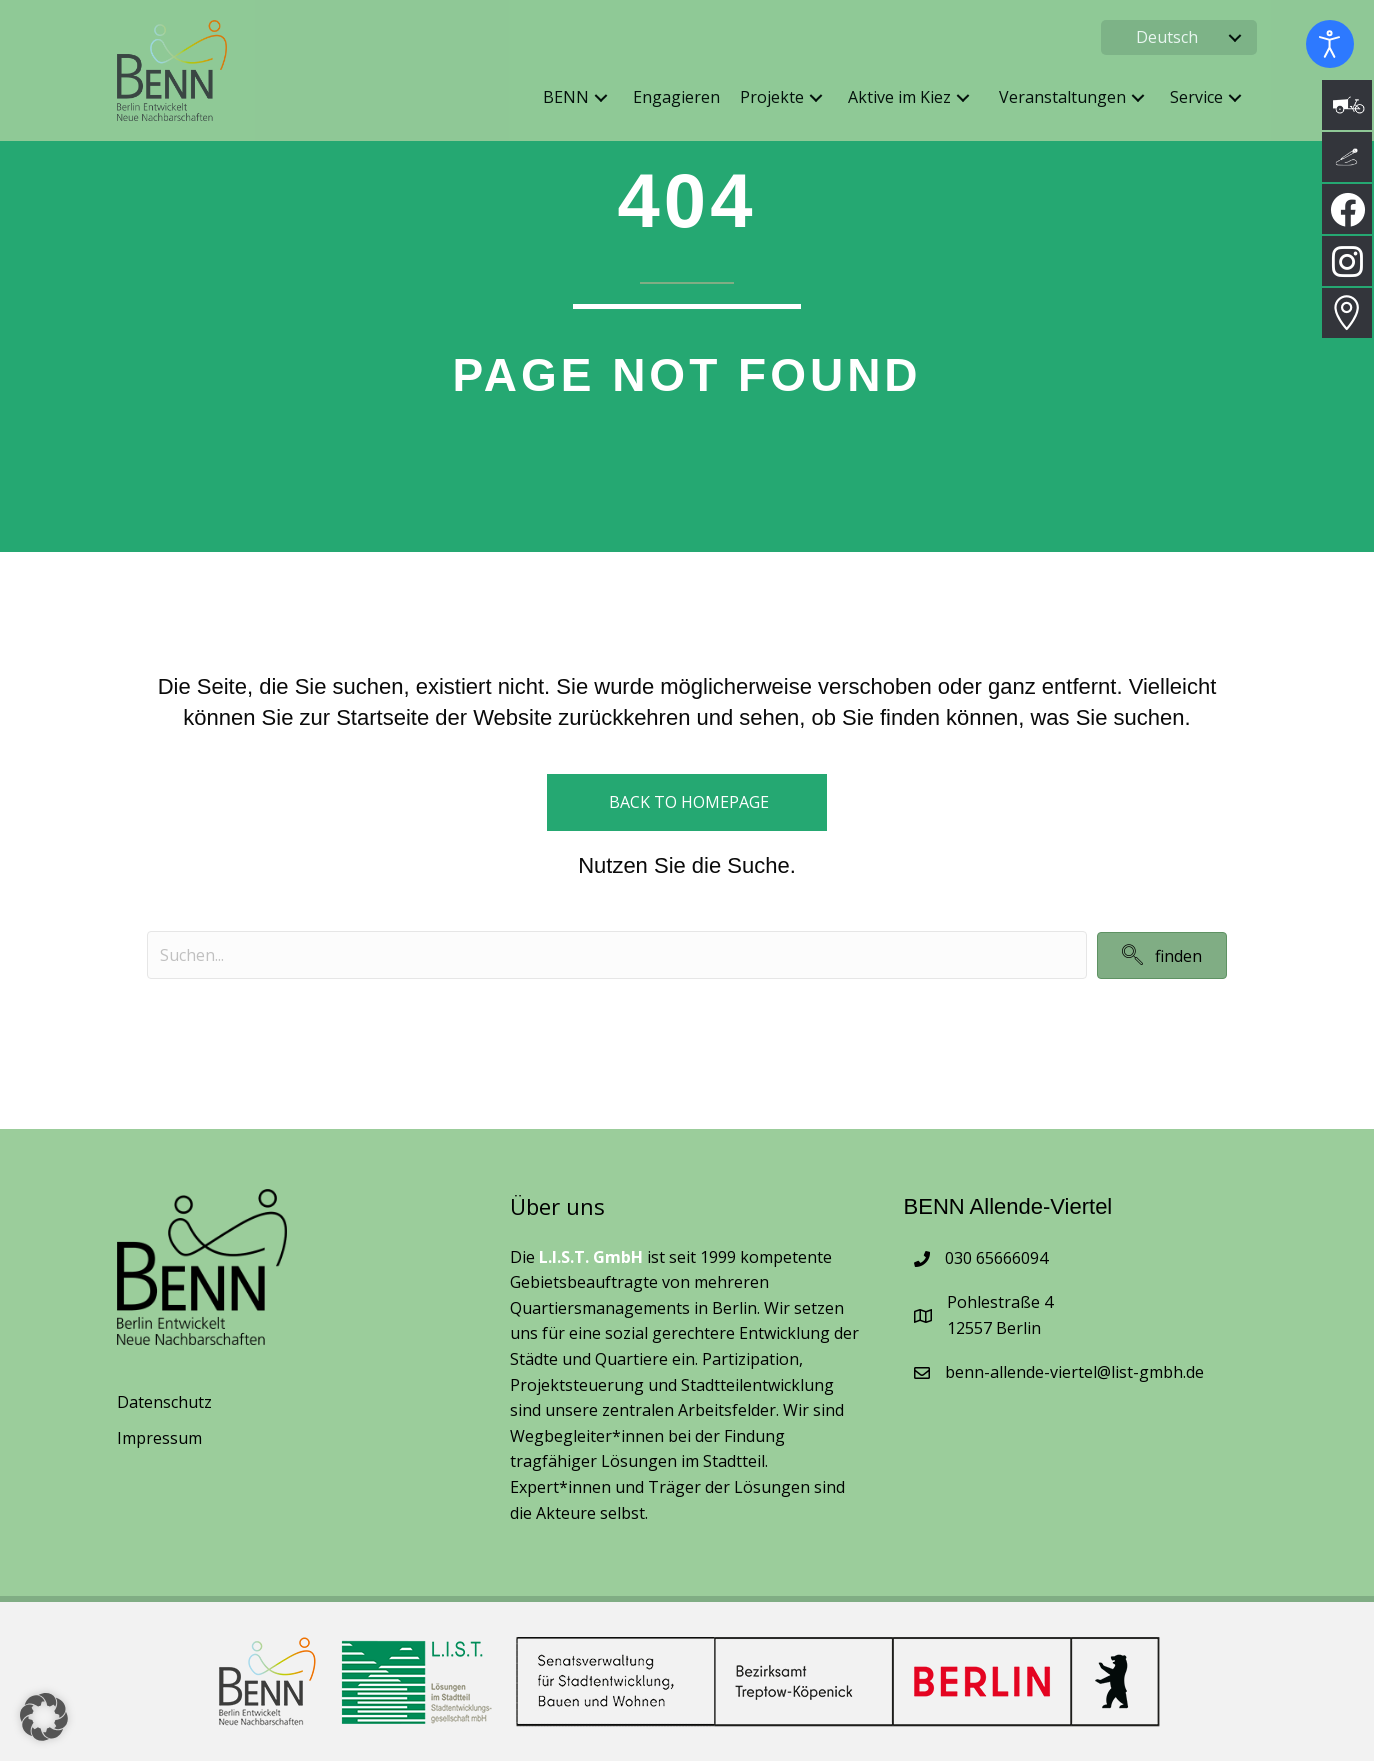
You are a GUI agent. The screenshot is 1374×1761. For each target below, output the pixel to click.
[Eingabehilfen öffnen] (1330, 44)
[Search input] (617, 955)
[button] (1235, 37)
